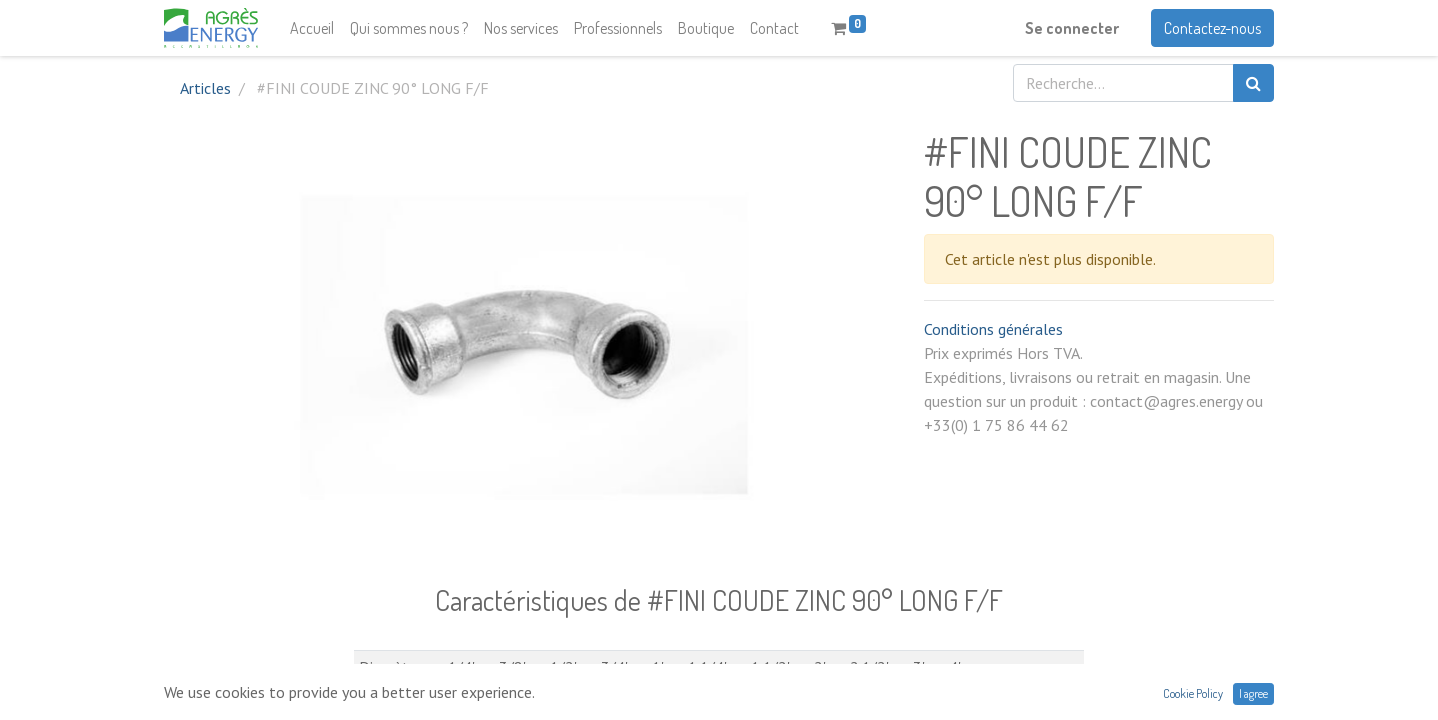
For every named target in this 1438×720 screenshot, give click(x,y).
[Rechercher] (1253, 83)
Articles (205, 88)
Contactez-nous (1212, 28)
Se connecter (1072, 28)
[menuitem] (312, 28)
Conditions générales (993, 329)
